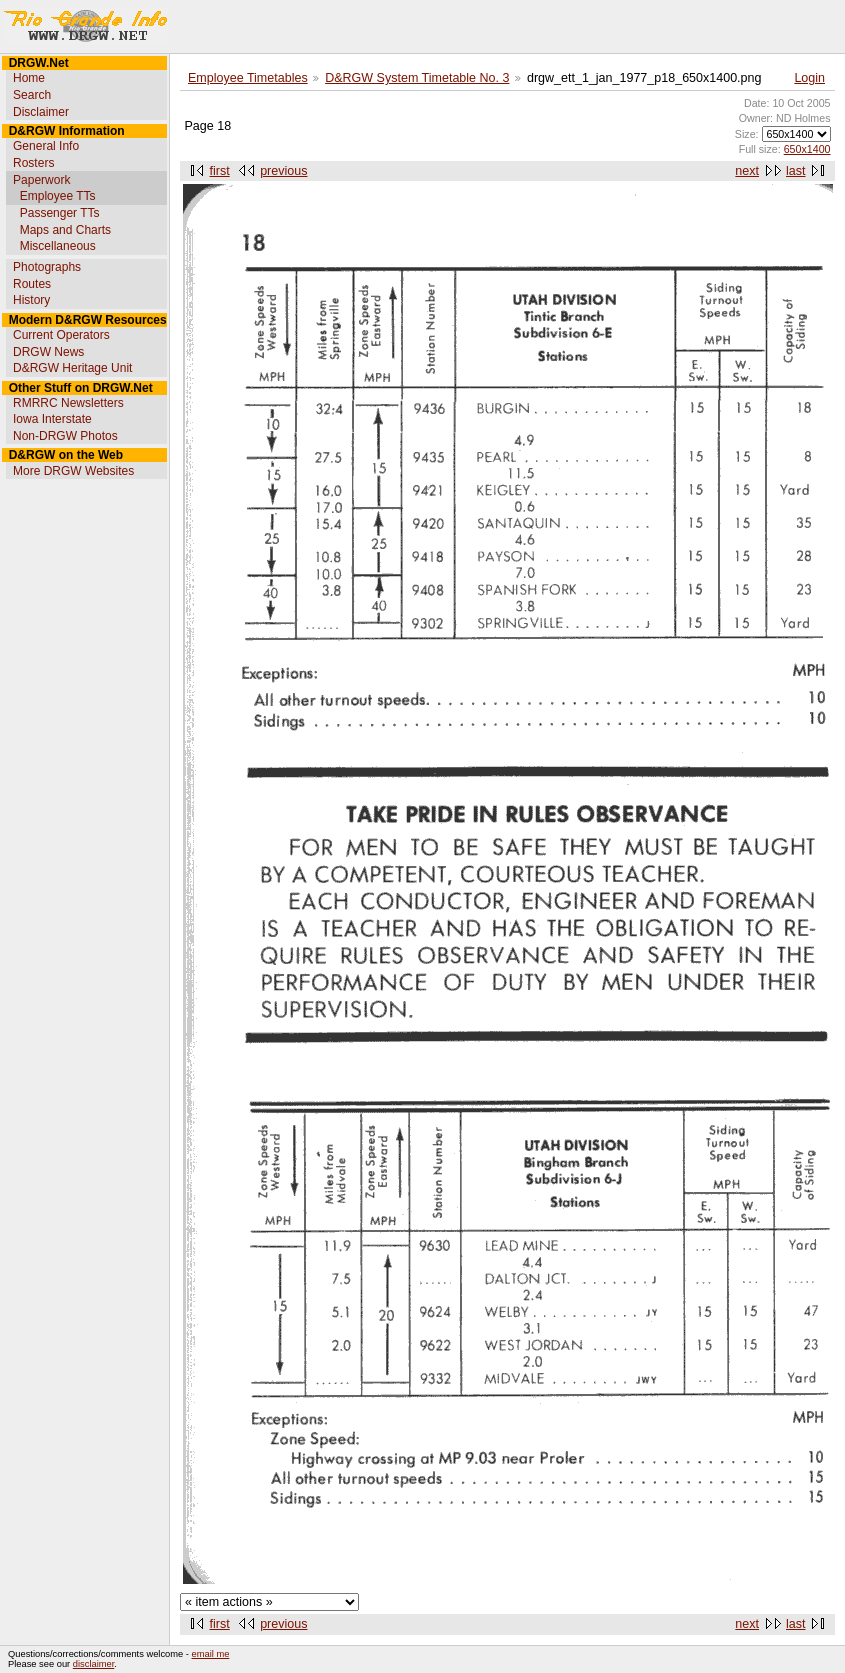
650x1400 (807, 149)
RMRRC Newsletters (68, 403)
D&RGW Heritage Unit (72, 368)
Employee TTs (58, 196)
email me (211, 1654)
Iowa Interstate (52, 419)
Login (809, 78)
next (747, 171)
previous (283, 171)
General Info (46, 146)
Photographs (47, 267)
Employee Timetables (248, 78)
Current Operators (61, 335)
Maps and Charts (65, 230)
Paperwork (41, 180)
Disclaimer (41, 112)
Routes (32, 284)
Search (32, 95)
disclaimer (93, 1664)
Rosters (33, 163)
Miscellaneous (58, 246)
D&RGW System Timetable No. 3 (417, 78)
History (31, 300)
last (795, 171)
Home (29, 78)
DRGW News (48, 352)
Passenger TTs (60, 213)
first (220, 171)
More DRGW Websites (73, 471)
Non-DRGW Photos (65, 436)
